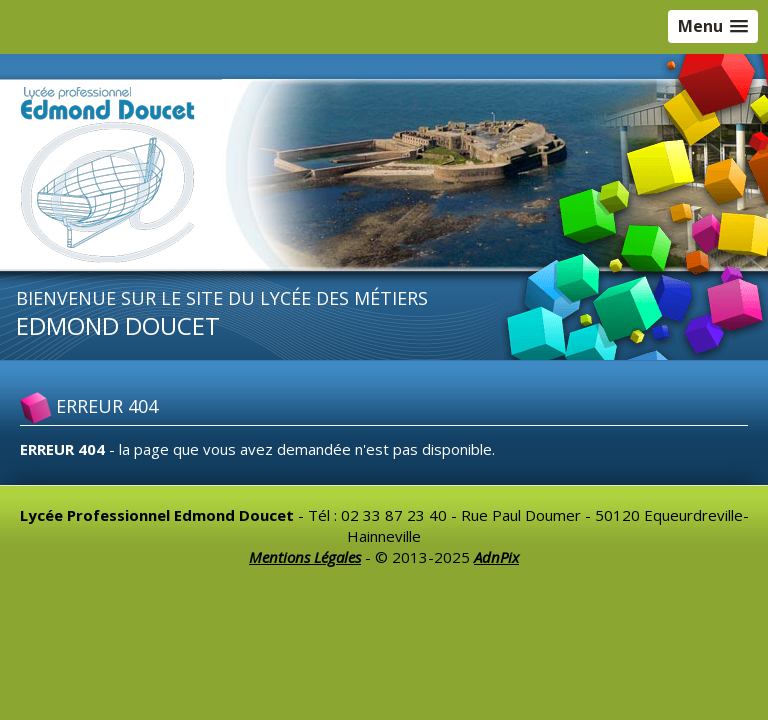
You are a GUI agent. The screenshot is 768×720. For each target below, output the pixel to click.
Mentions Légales (305, 557)
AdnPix (496, 557)
